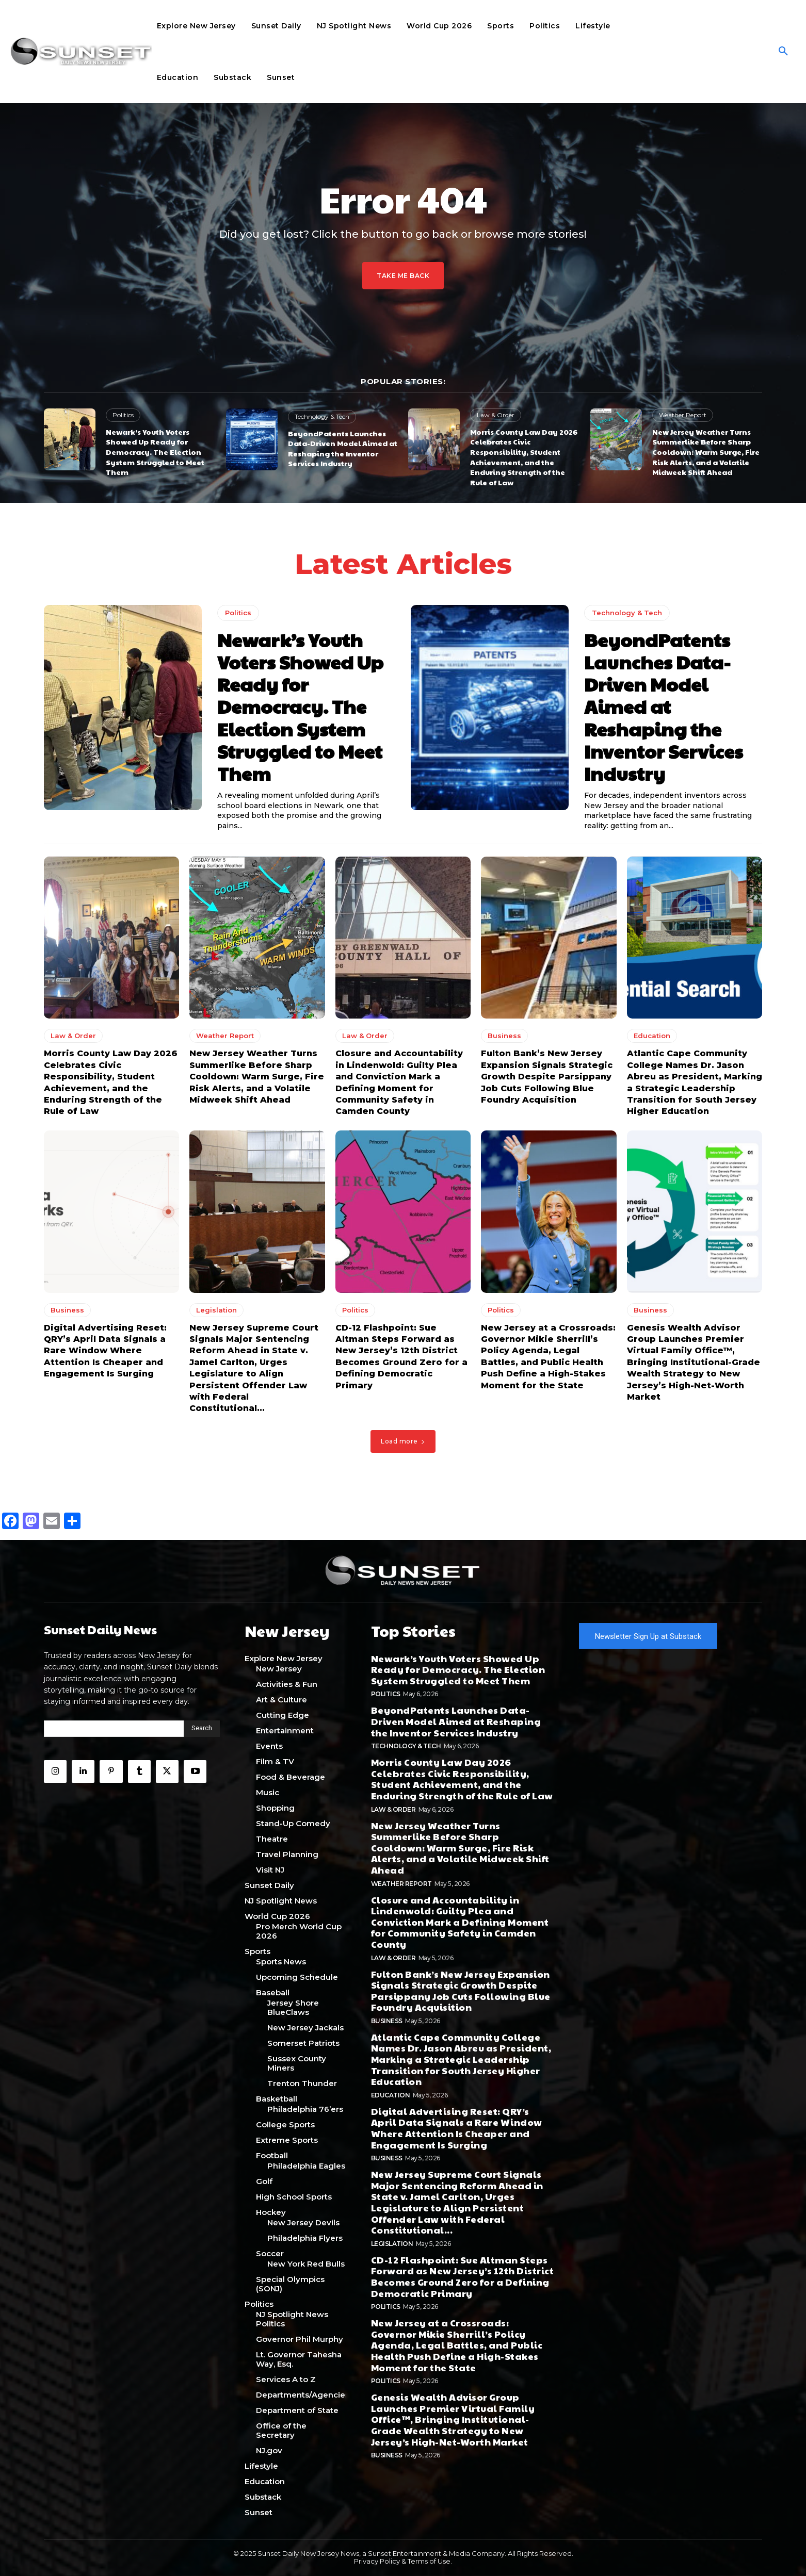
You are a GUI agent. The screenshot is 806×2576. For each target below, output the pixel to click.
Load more (403, 1444)
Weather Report (682, 415)
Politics (123, 415)
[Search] (202, 1732)
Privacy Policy (377, 2561)
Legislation (216, 1313)
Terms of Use (429, 2561)
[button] (783, 51)
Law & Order (495, 415)
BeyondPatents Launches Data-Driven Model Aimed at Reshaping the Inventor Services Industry (342, 448)
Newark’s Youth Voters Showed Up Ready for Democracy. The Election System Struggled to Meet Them (155, 451)
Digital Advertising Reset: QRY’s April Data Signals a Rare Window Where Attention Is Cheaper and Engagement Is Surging (105, 1354)
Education (652, 1039)
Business (504, 1039)
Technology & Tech (322, 416)
